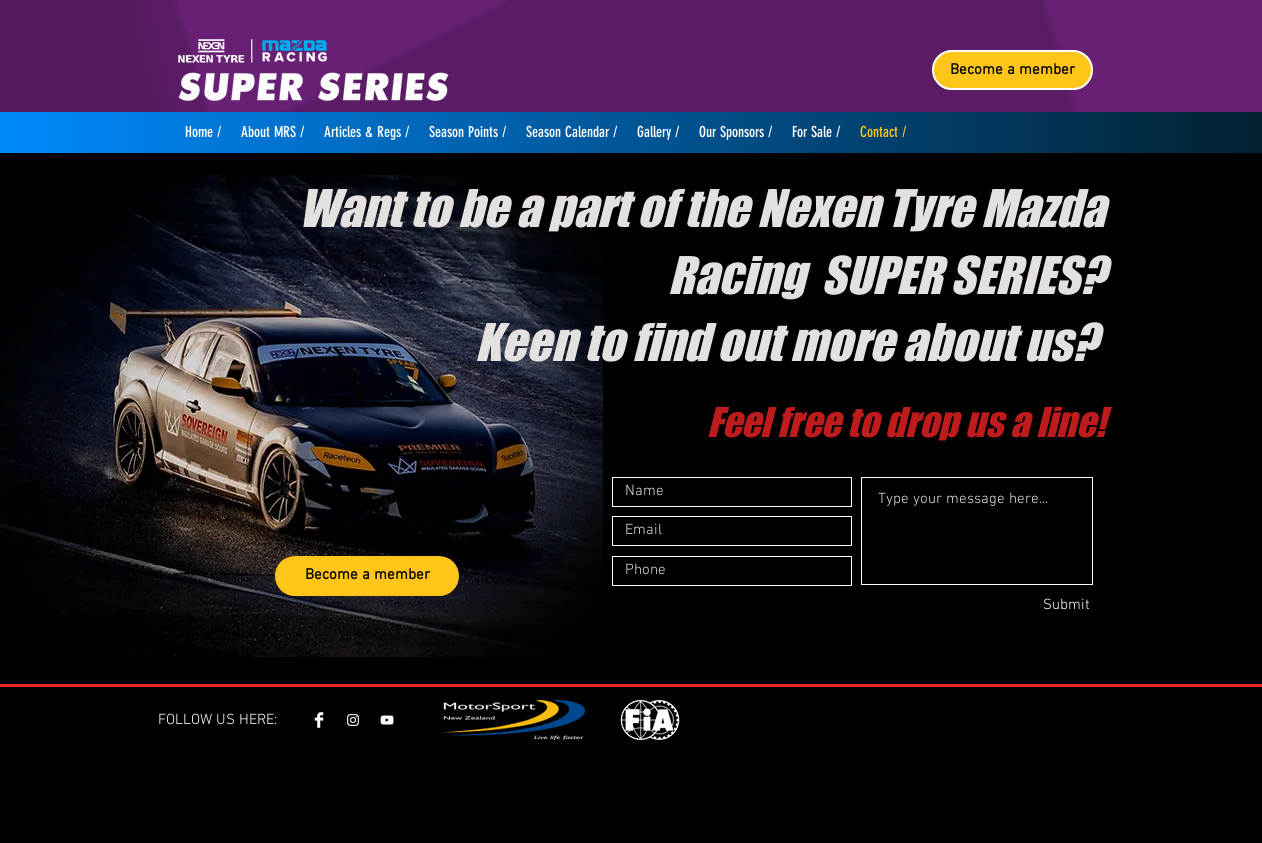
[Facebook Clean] (319, 720)
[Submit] (1019, 606)
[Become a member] (1012, 70)
